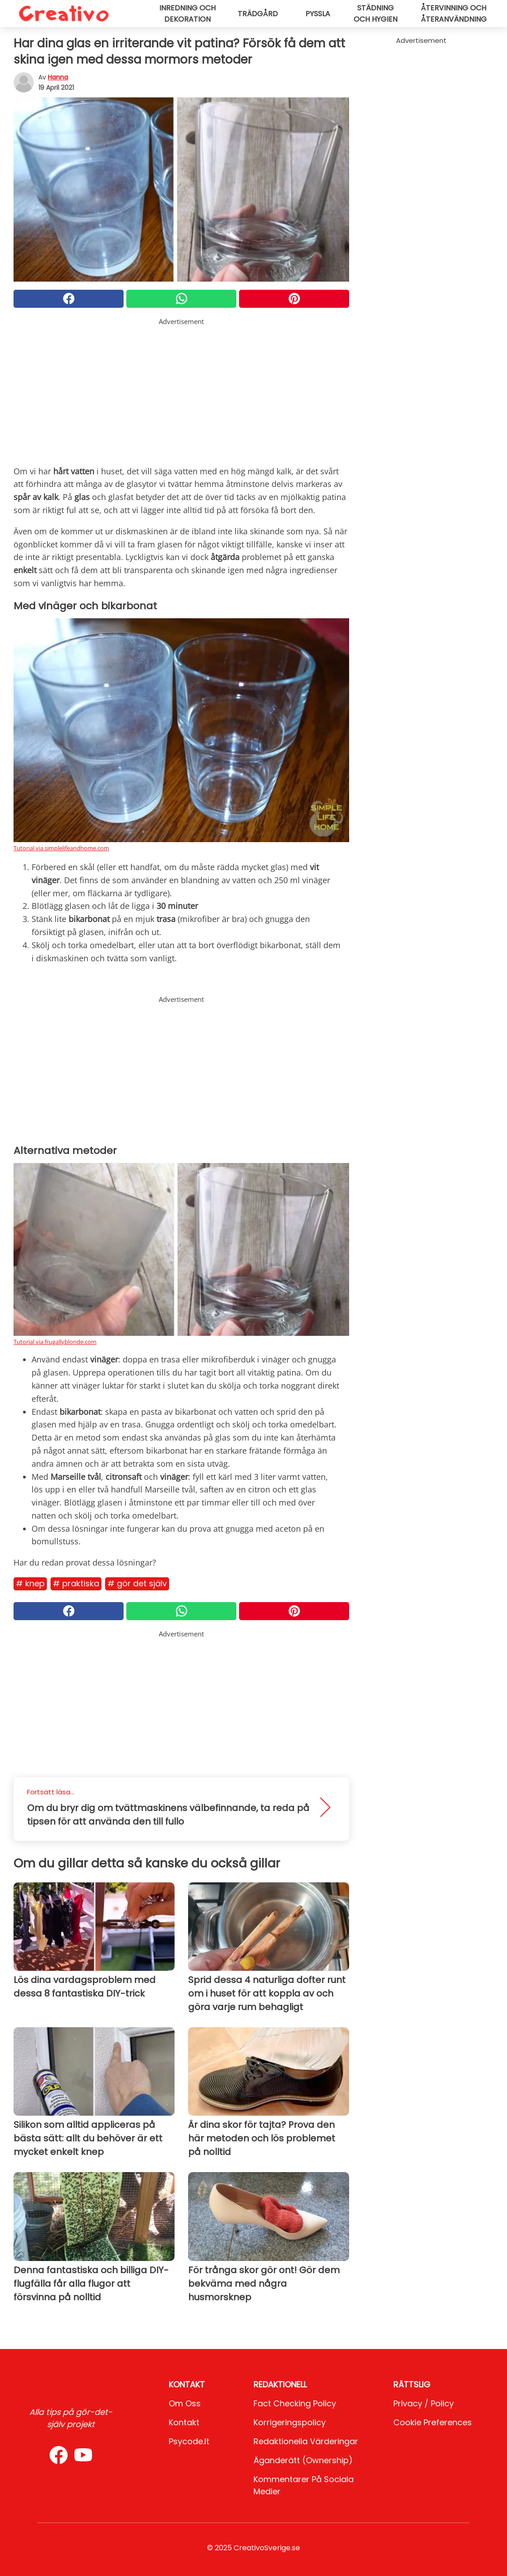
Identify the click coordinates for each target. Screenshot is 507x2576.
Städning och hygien (375, 13)
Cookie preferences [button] (432, 2422)
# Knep (30, 1583)
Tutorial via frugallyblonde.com (55, 1342)
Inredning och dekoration (187, 13)
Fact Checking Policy (295, 2403)
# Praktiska (76, 1583)
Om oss (185, 2403)
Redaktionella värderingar (306, 2441)
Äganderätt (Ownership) (303, 2460)
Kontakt (184, 2422)
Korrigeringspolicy (290, 2422)
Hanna (58, 77)
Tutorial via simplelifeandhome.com (61, 848)
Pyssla (317, 14)
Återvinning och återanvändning (454, 13)
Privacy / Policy (423, 2403)
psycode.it (189, 2441)
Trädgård (258, 14)
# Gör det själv (137, 1583)
